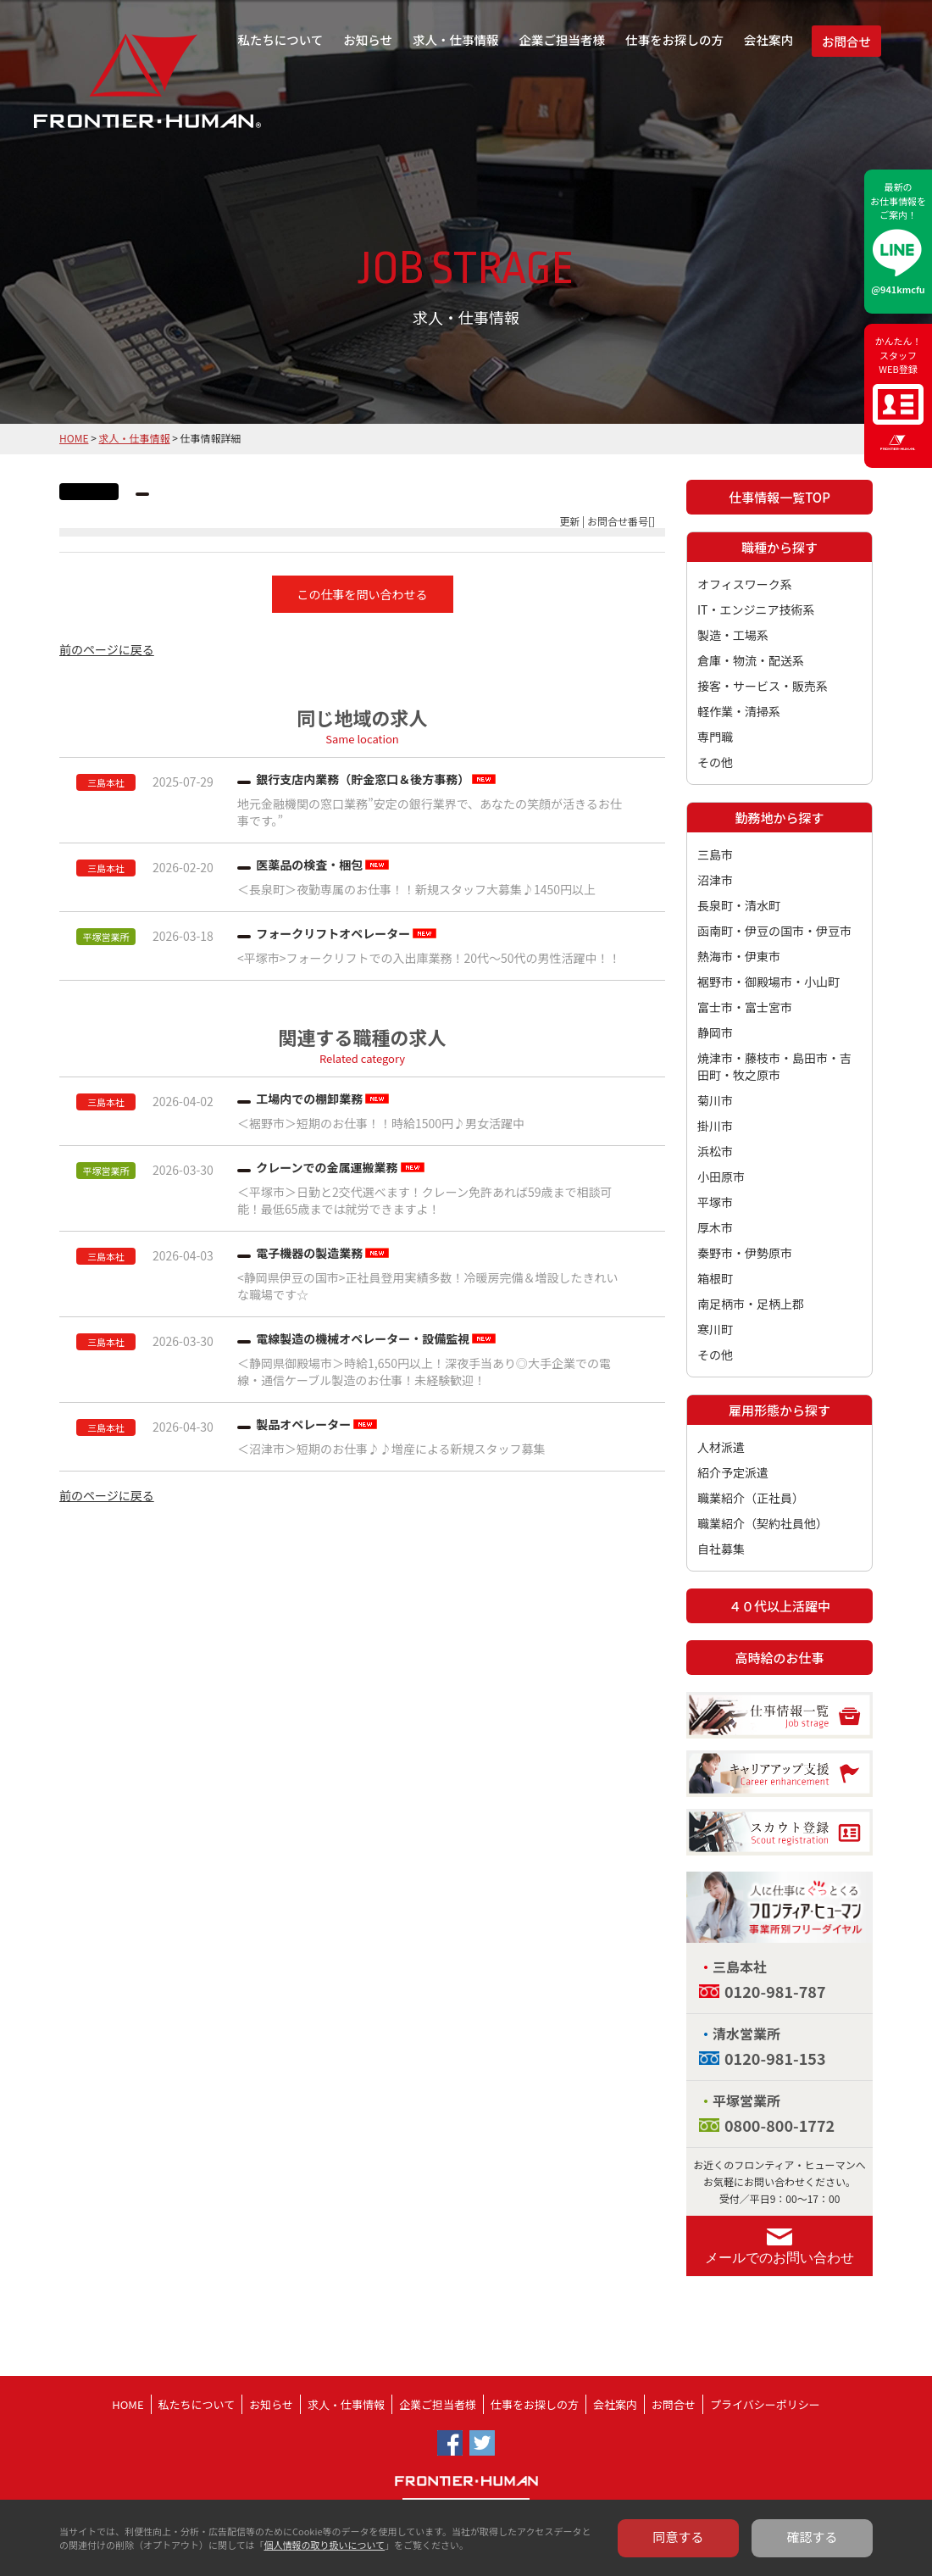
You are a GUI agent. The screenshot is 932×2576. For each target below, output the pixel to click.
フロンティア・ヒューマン (104, 93)
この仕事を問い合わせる (362, 594)
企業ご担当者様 (562, 39)
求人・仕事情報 (456, 39)
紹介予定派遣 (732, 1472)
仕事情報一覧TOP (779, 497)
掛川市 (715, 1125)
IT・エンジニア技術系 (756, 609)
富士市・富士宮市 (744, 1007)
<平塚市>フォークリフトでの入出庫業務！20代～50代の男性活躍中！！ (429, 957)
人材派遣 (721, 1446)
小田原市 (721, 1176)
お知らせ (367, 39)
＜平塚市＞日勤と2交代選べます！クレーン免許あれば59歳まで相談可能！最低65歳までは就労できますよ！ (425, 1200)
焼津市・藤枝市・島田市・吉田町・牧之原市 (774, 1066)
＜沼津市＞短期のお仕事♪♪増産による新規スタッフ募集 (391, 1448)
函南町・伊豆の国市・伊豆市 (774, 930)
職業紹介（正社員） (750, 1497)
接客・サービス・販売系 (762, 685)
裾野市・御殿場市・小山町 (768, 981)
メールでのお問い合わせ (779, 2258)
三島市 (715, 854)
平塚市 (715, 1201)
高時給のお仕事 (779, 1657)
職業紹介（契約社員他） (762, 1523)
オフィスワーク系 (744, 584)
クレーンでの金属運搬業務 (326, 1167)
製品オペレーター (303, 1424)
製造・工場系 (732, 634)
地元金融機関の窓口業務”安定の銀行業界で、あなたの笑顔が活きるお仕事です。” (429, 812)
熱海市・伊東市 (738, 956)
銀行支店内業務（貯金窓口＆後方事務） (362, 779)
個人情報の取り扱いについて (324, 2544)
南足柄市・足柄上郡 (750, 1303)
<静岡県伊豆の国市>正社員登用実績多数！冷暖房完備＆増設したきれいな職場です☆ (428, 1286)
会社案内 (768, 39)
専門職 (715, 736)
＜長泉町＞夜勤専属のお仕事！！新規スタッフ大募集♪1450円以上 (416, 889)
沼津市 (715, 879)
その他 (715, 762)
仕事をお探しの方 (674, 39)
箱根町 (715, 1278)
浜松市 (715, 1151)
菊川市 (715, 1100)
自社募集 (721, 1548)
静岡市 (715, 1032)
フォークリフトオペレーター (333, 933)
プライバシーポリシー (765, 2404)
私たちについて (280, 39)
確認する (812, 2536)
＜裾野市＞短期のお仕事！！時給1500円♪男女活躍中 (380, 1123)
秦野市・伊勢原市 (744, 1252)
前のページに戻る (106, 649)
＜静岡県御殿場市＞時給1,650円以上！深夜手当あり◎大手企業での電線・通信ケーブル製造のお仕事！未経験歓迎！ (424, 1371)
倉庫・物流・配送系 (750, 660)
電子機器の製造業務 (309, 1252)
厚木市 (715, 1227)
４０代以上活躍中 (779, 1606)
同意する (678, 2536)
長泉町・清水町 (738, 905)
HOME (73, 438)
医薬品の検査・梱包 (309, 864)
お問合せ (846, 41)
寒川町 (715, 1329)
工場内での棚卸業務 (309, 1098)
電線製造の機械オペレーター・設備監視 (362, 1338)
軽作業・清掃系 (738, 711)
